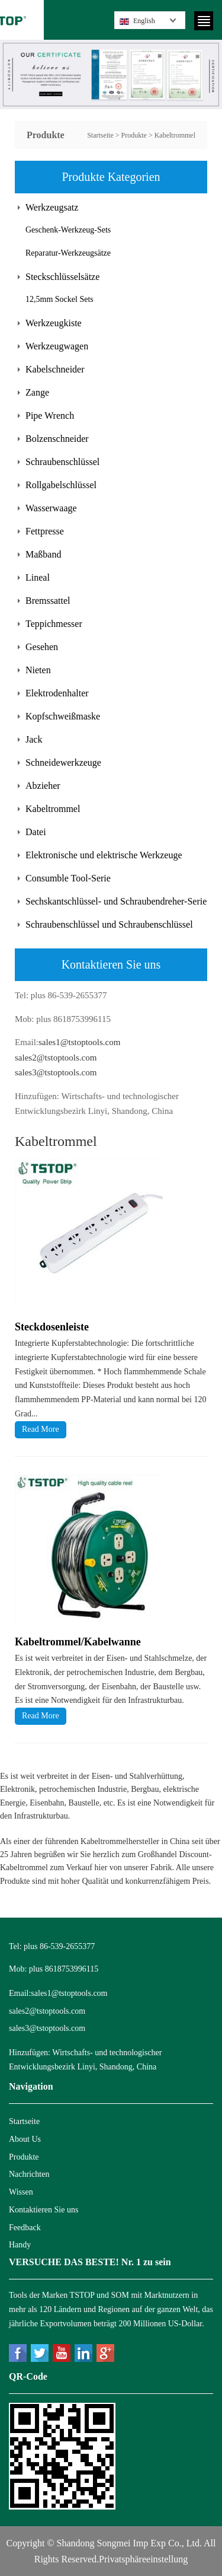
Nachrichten (29, 2174)
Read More (40, 1429)
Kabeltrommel (175, 135)
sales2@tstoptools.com (55, 1057)
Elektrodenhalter (57, 693)
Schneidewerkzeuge (63, 762)
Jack (33, 739)
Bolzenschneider (57, 439)
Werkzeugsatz (51, 207)
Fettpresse (44, 531)
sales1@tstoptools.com (79, 1042)
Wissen (21, 2191)
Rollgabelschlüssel (60, 485)
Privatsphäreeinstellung (143, 2559)
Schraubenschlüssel (62, 462)
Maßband (43, 554)
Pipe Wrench (49, 415)
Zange (37, 392)
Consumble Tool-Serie (68, 878)
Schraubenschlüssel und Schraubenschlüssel (109, 924)
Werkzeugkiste (53, 323)
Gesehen (41, 647)
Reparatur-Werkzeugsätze (68, 253)
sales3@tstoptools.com (55, 1072)
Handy (20, 2244)
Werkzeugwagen (56, 346)
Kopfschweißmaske (62, 716)
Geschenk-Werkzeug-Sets (68, 229)
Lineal (37, 577)
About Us (25, 2139)
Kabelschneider (55, 369)
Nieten (38, 670)
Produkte (134, 135)
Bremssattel (47, 601)
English (137, 21)
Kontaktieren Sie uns (43, 2209)
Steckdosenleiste (52, 1327)
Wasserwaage (51, 508)
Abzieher (42, 786)
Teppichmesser (53, 624)
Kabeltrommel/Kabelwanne (78, 1642)
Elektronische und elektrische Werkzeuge (103, 855)
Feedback (25, 2227)
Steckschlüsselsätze (62, 277)
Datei (35, 832)
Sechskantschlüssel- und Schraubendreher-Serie (116, 901)
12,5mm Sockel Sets (59, 299)
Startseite (100, 135)
